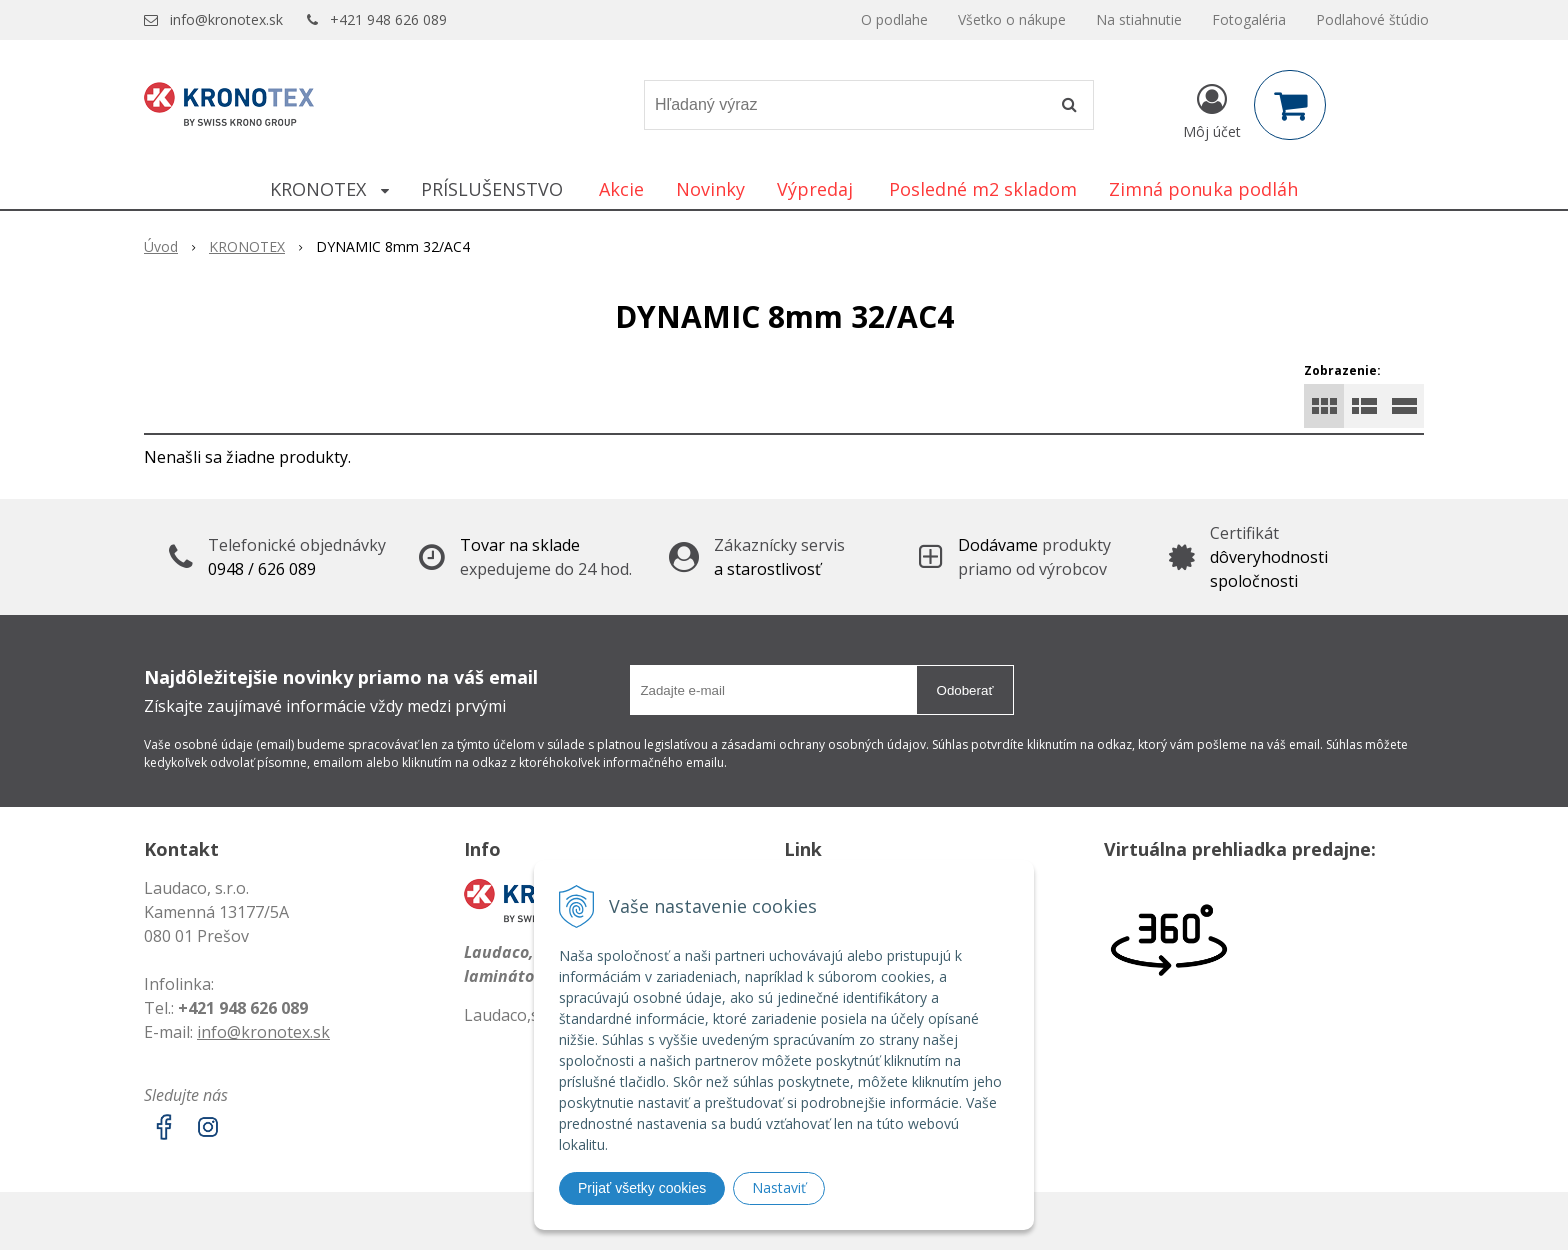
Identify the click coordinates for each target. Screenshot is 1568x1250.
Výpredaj (815, 189)
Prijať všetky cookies (642, 1188)
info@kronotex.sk (226, 19)
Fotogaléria (1249, 19)
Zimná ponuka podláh (1203, 189)
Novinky (710, 189)
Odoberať (965, 690)
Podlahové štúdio (1372, 19)
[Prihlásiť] (1212, 109)
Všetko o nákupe (1012, 19)
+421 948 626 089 (388, 19)
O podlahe (894, 19)
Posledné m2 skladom (983, 189)
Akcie (621, 189)
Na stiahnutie (1139, 19)
